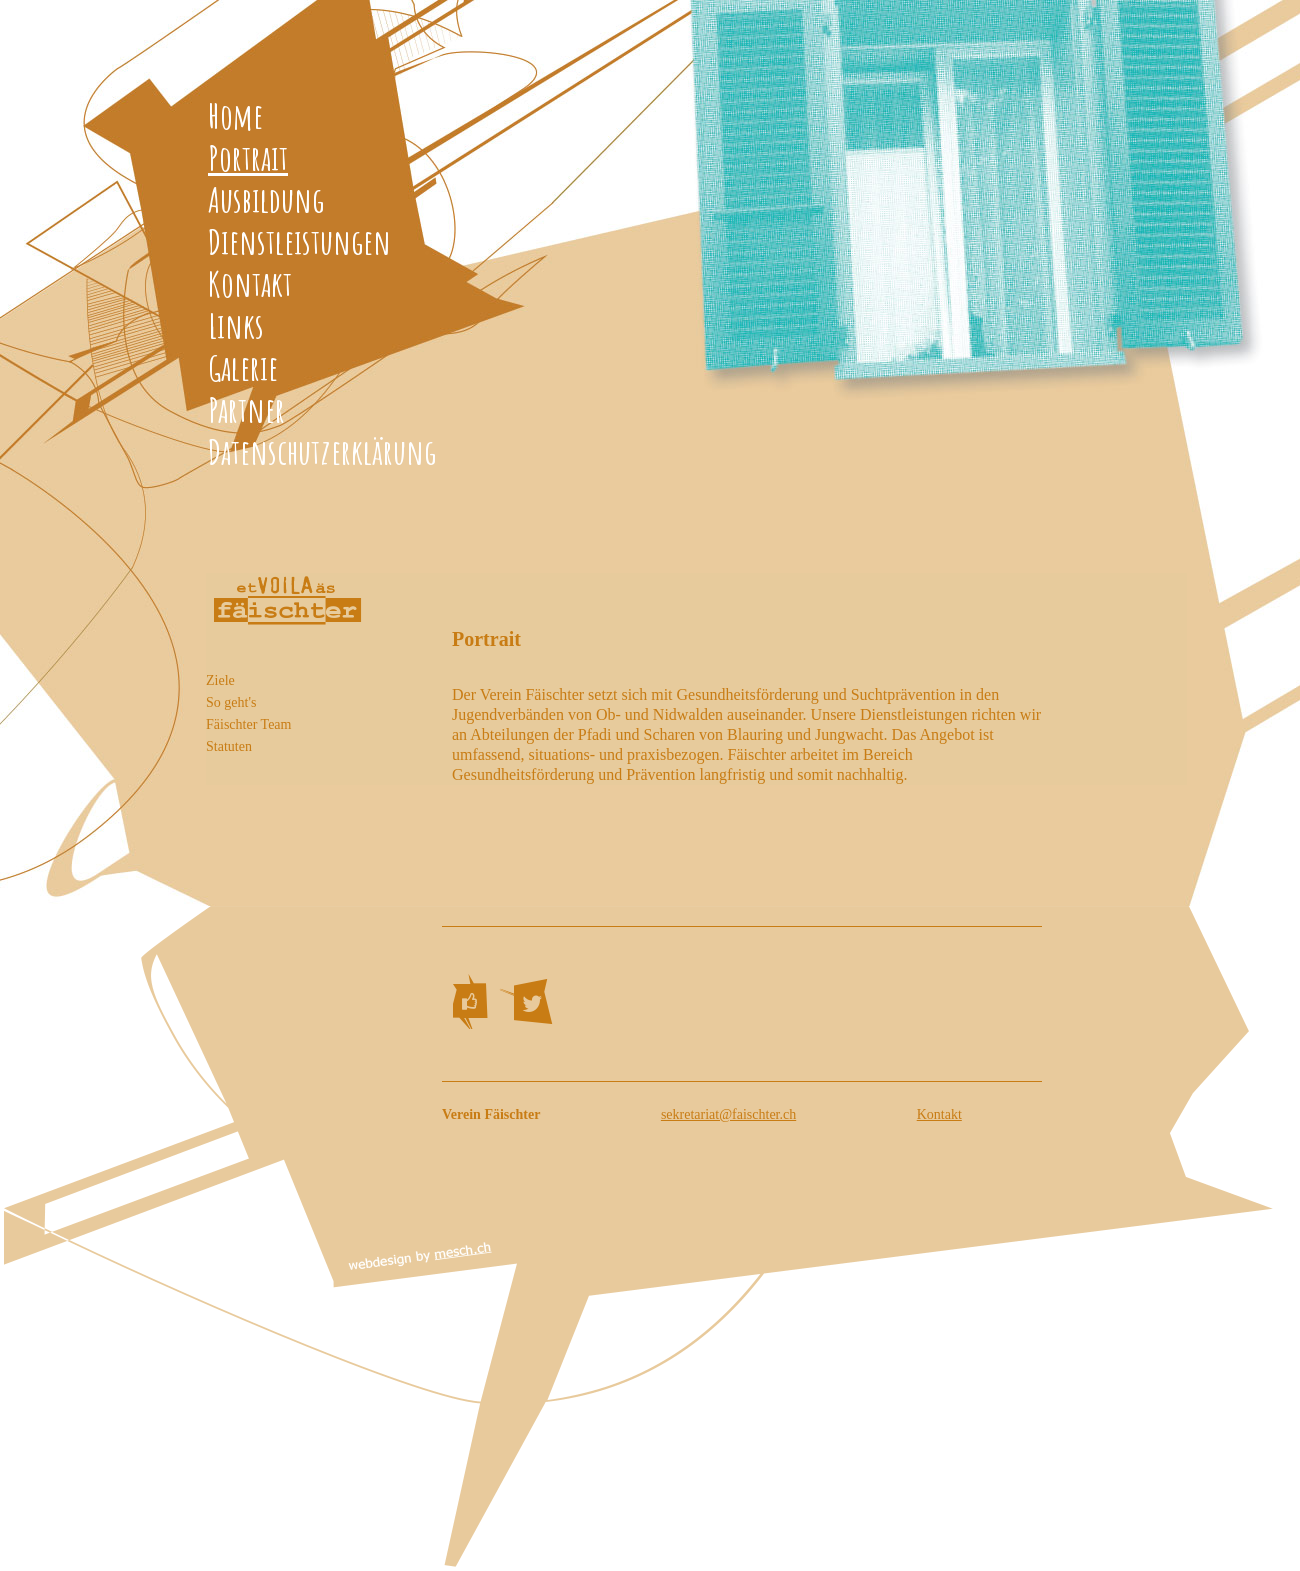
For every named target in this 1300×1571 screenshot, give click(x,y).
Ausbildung (266, 199)
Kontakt (250, 283)
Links (236, 325)
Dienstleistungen (299, 241)
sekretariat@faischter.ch (728, 1114)
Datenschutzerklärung (322, 451)
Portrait (248, 157)
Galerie (243, 367)
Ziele (220, 680)
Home (235, 115)
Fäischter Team (248, 724)
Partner (246, 409)
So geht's (231, 702)
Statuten (229, 746)
